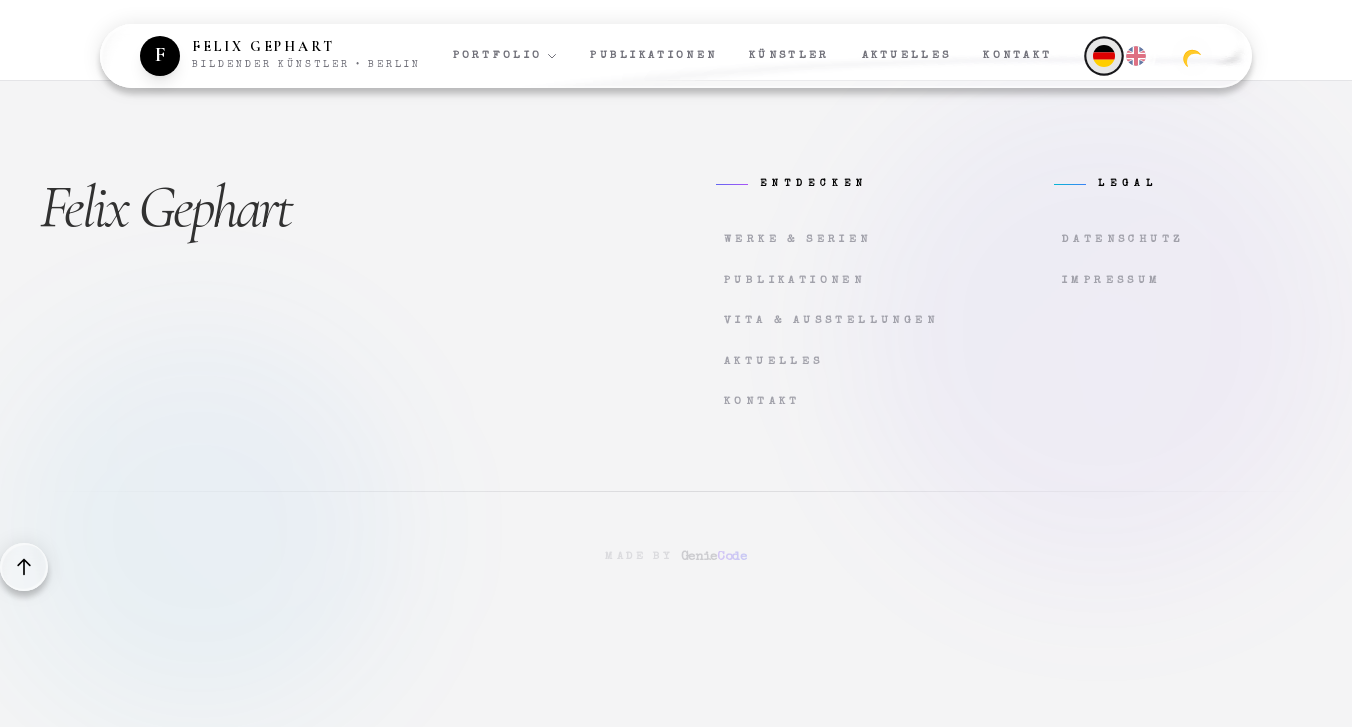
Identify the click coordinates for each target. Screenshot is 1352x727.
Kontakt (1017, 55)
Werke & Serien (798, 239)
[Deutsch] (1103, 55)
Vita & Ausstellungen (831, 320)
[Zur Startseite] (280, 56)
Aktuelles (907, 55)
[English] (1136, 56)
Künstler (789, 55)
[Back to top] (24, 567)
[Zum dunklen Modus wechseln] (1192, 56)
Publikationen (653, 55)
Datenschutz (1123, 239)
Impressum (1112, 280)
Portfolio (506, 56)
